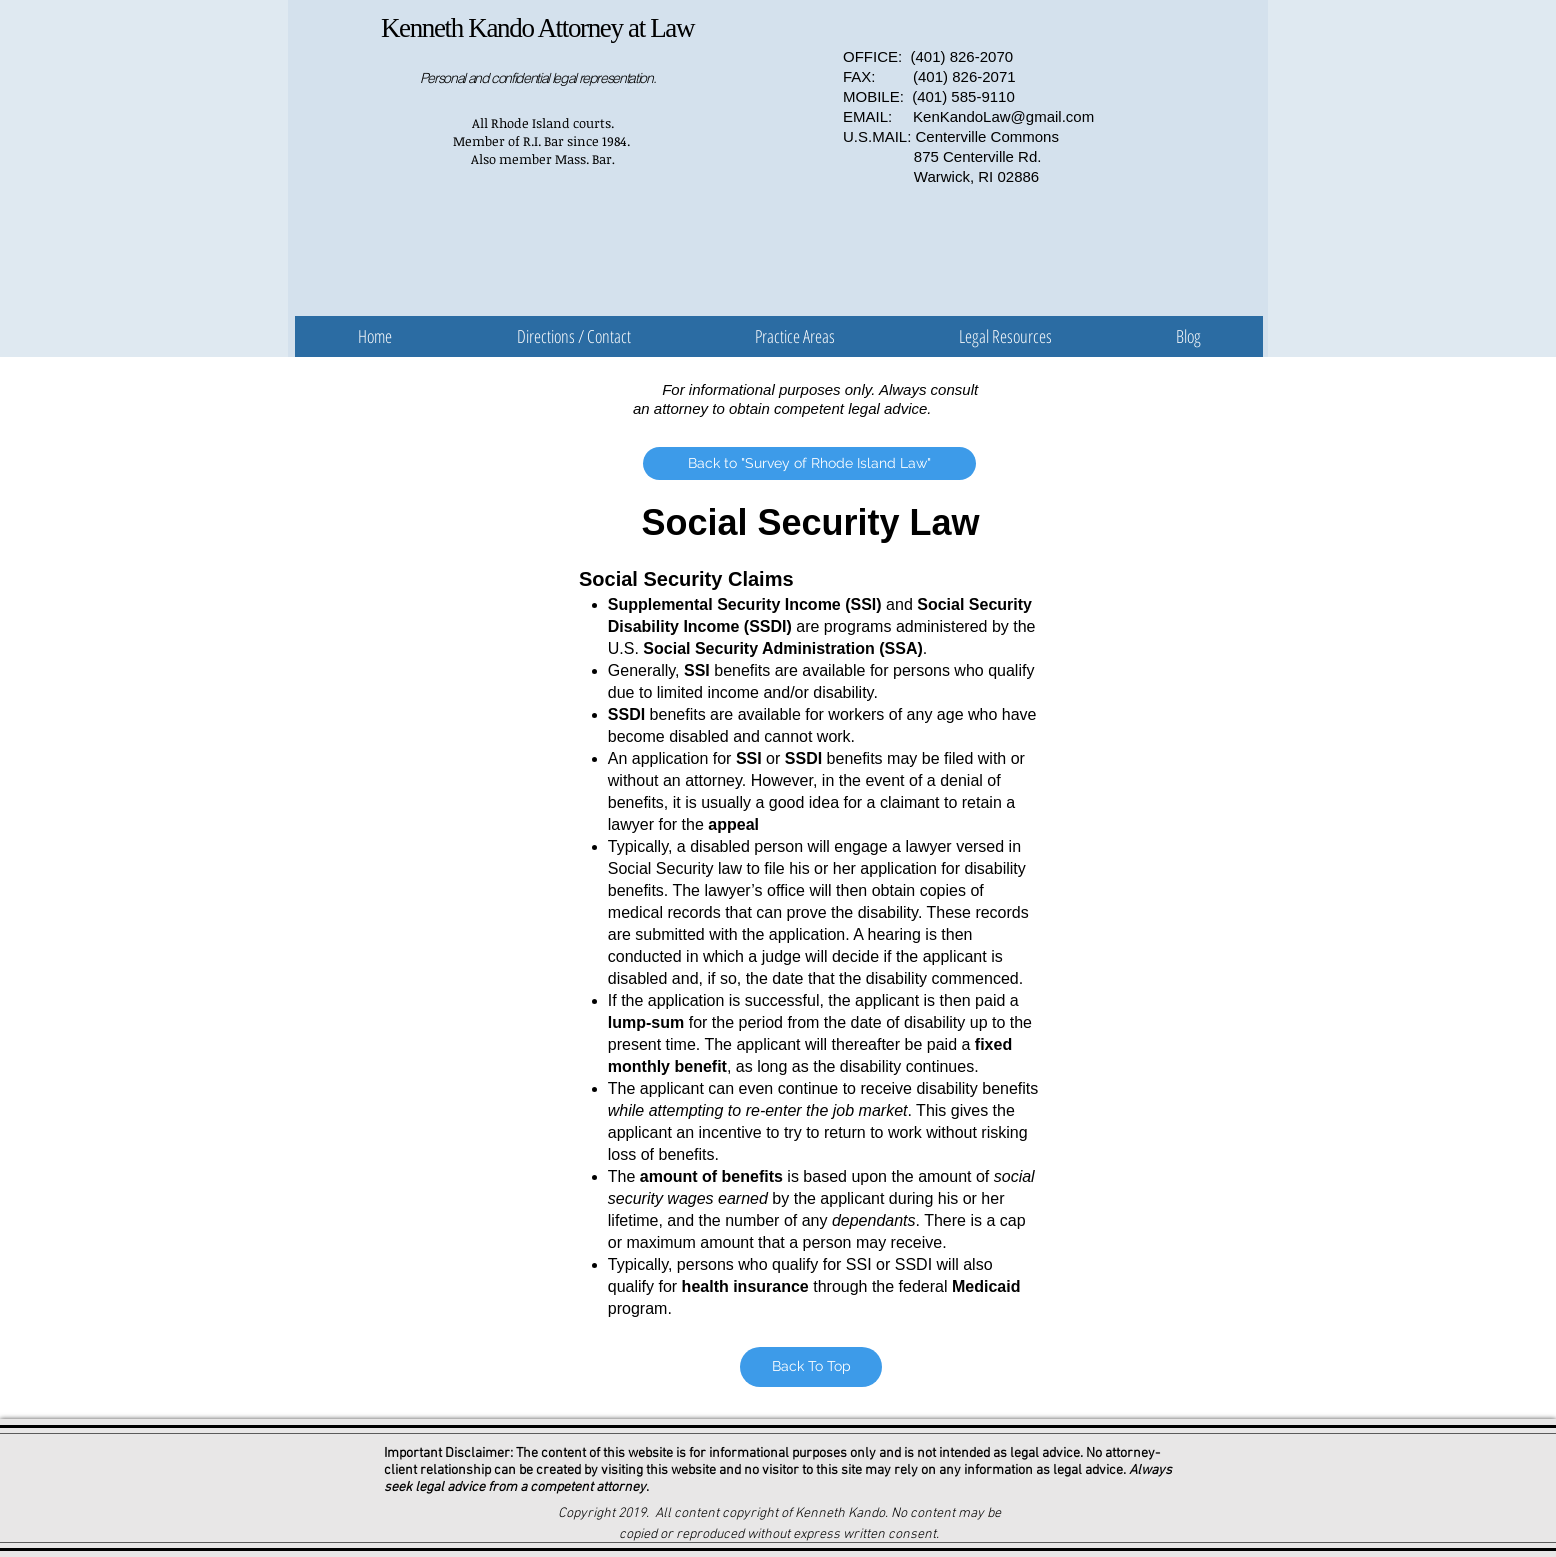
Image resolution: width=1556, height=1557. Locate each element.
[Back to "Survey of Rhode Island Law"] (809, 463)
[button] (795, 336)
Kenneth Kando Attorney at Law (537, 28)
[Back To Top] (811, 1367)
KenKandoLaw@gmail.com (1003, 116)
